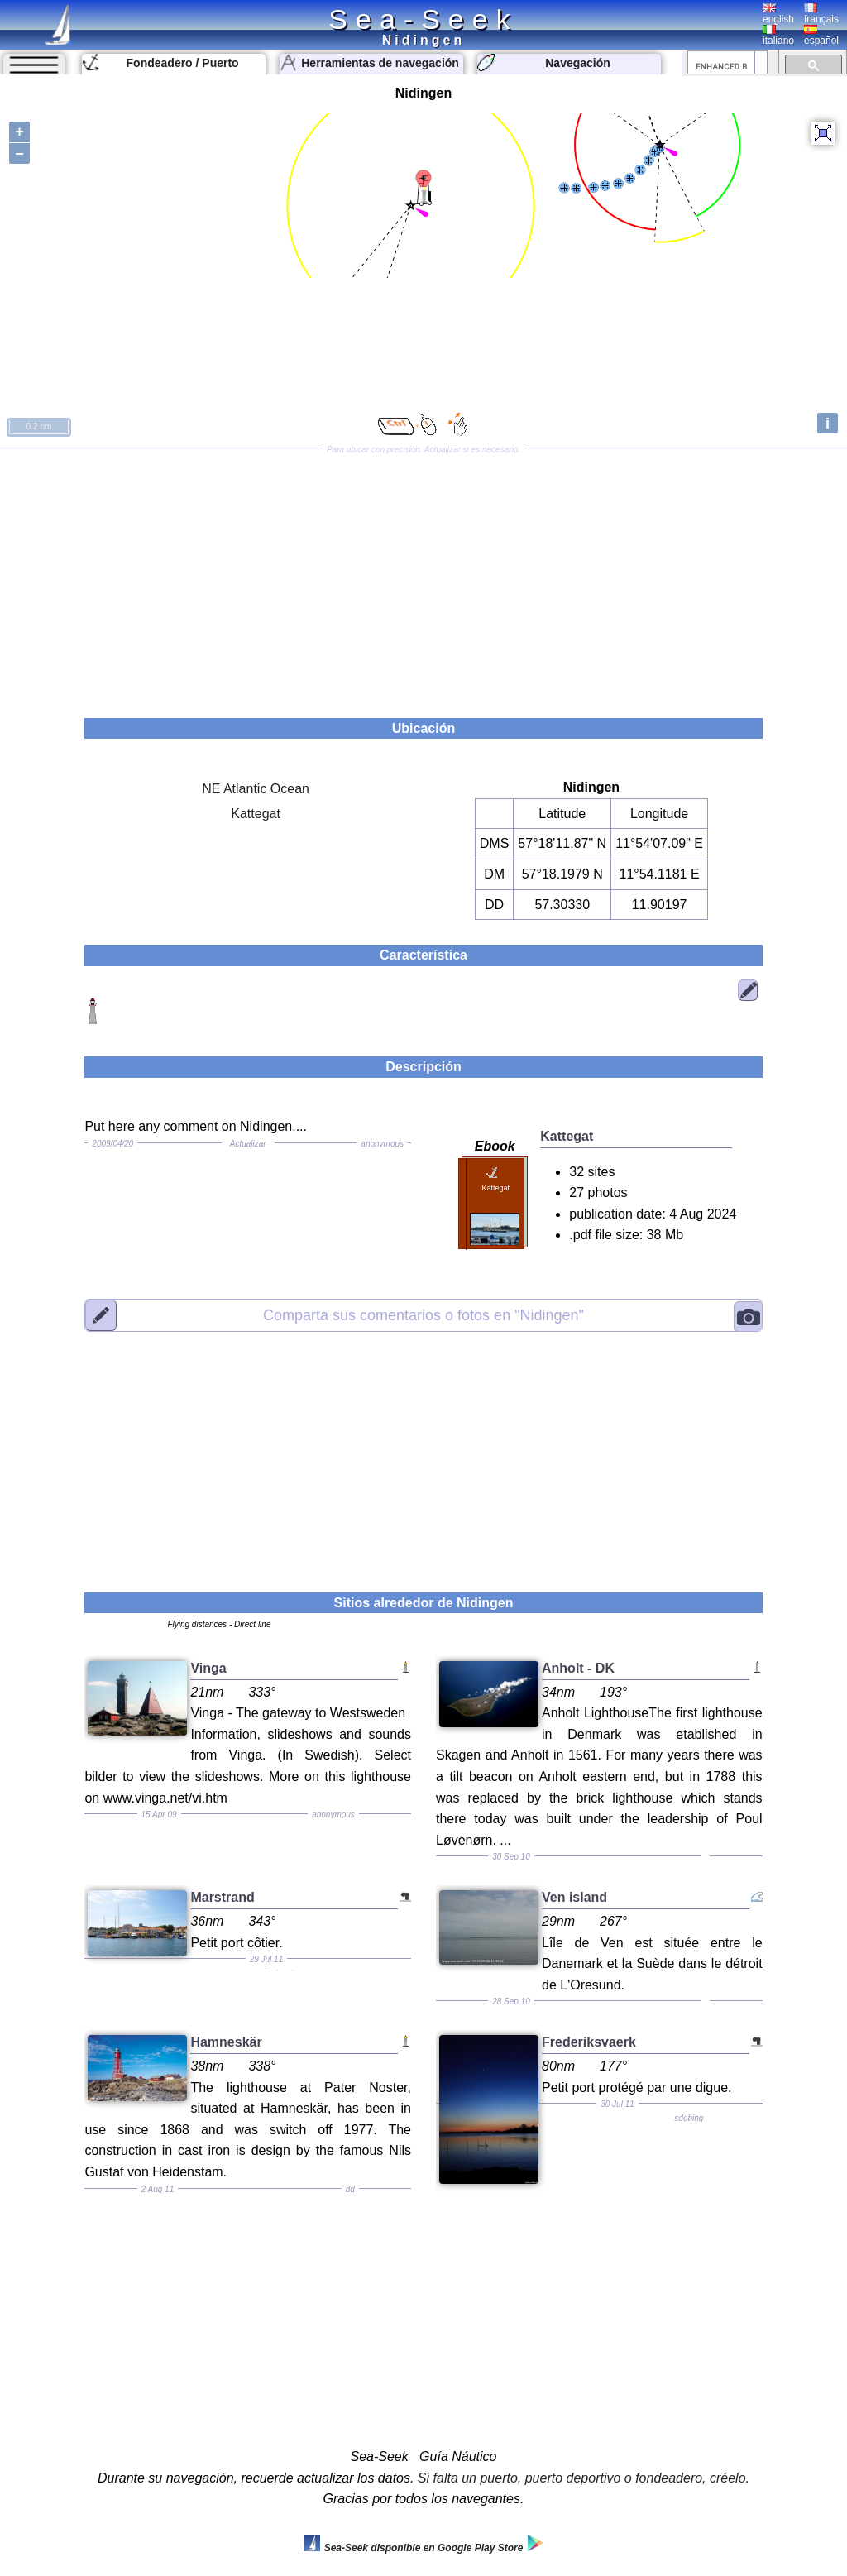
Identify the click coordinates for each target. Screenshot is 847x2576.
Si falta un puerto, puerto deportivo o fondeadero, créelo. (583, 2478)
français (821, 14)
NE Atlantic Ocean (255, 789)
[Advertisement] (423, 577)
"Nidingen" (423, 1314)
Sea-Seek (423, 19)
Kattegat (255, 814)
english (778, 14)
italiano (778, 35)
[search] (721, 66)
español (821, 35)
